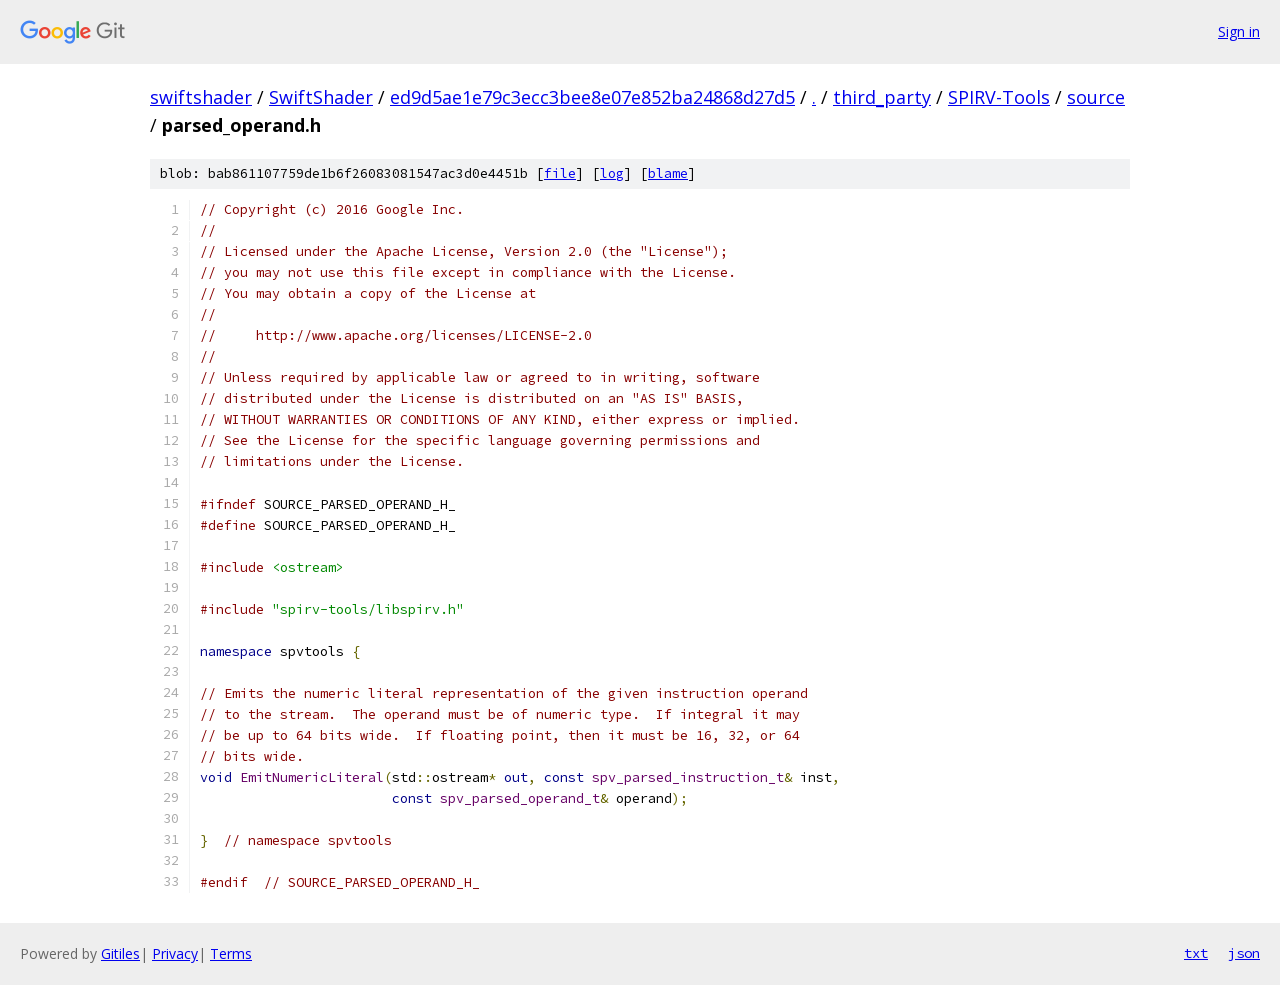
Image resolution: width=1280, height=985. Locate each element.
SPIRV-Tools (999, 97)
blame (668, 173)
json (1244, 953)
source (1096, 97)
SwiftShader (321, 97)
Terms (231, 953)
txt (1196, 953)
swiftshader (201, 97)
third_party (882, 97)
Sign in (1239, 31)
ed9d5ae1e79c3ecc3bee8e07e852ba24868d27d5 (592, 97)
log (612, 173)
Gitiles (120, 953)
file (560, 173)
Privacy (175, 953)
